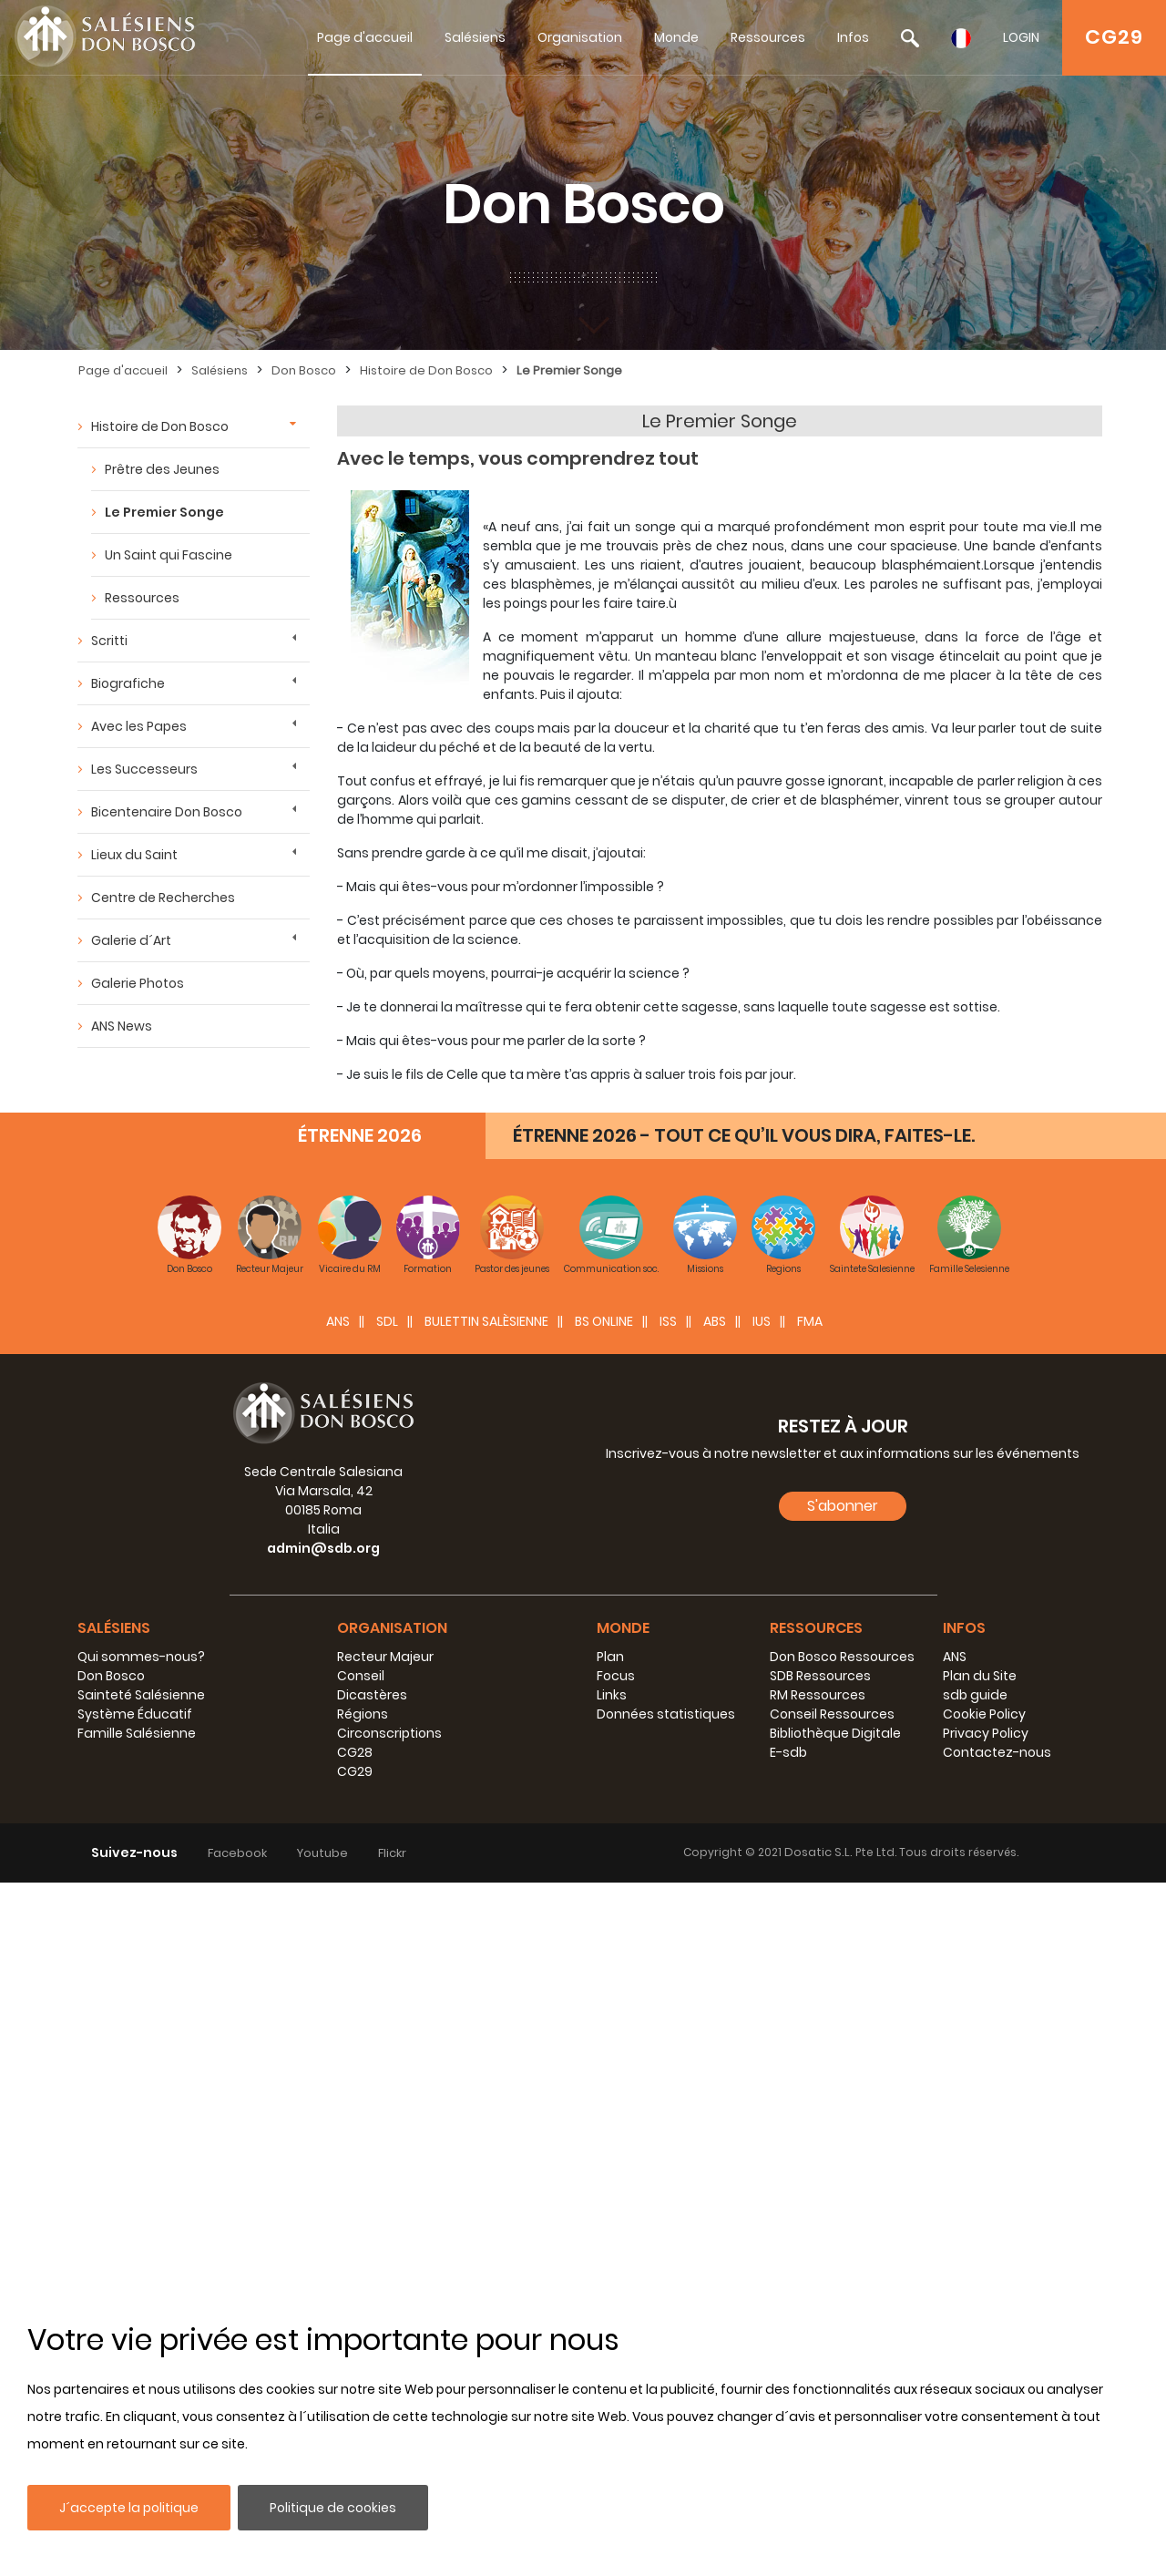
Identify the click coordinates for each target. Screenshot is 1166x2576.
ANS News (121, 1026)
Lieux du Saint (134, 855)
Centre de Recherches (163, 897)
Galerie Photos (137, 983)
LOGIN (1021, 37)
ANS (338, 2015)
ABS (714, 2015)
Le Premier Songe (569, 370)
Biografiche (128, 683)
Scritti (109, 640)
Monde (676, 37)
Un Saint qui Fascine (168, 555)
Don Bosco (303, 370)
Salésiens (475, 37)
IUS (761, 2015)
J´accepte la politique (129, 2508)
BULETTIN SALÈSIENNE (486, 2015)
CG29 (1114, 37)
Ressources (768, 37)
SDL (387, 2015)
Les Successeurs (144, 769)
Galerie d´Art (131, 940)
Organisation (579, 37)
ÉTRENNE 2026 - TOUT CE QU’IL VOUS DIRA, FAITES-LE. (744, 1829)
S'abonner (842, 2199)
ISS (668, 2015)
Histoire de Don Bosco (426, 370)
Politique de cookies (333, 2508)
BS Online (604, 2015)
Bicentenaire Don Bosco (166, 812)
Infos (853, 37)
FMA (810, 2015)
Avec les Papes (139, 726)
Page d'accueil (365, 37)
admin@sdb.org (323, 2241)
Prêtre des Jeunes (162, 469)
